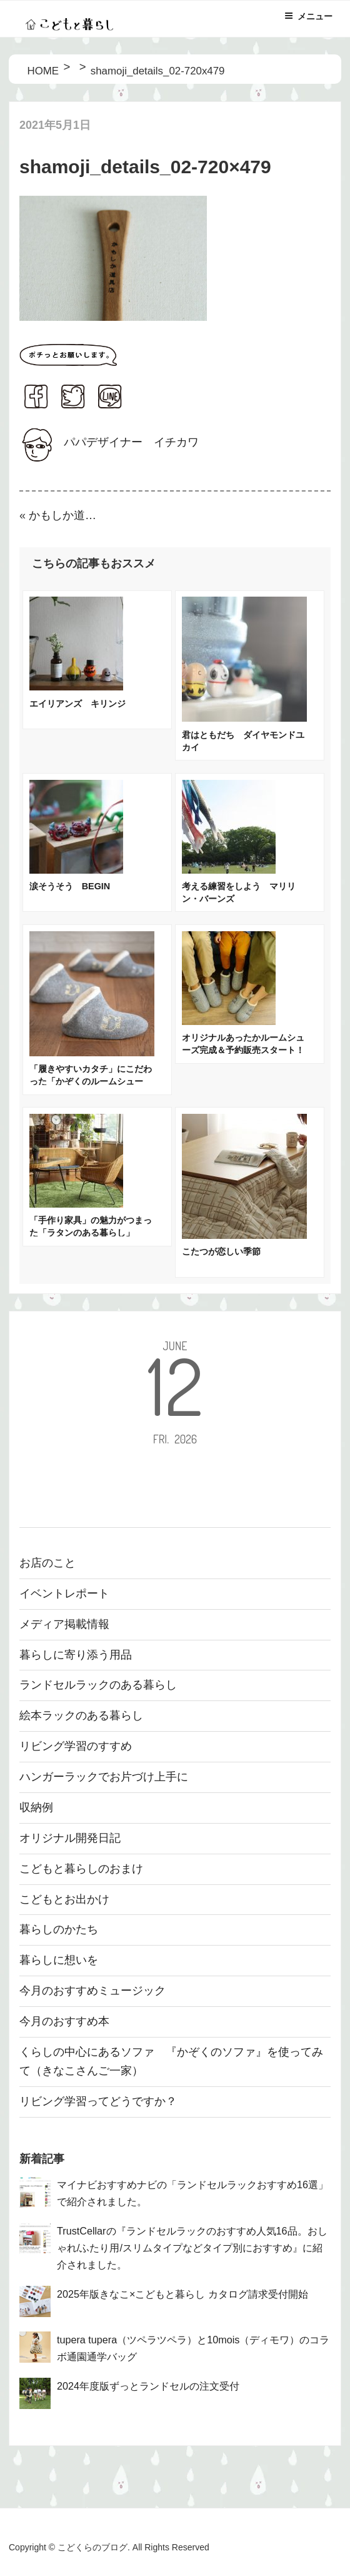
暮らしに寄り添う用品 (75, 1655)
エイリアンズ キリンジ (77, 704)
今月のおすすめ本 (64, 2021)
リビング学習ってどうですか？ (98, 2101)
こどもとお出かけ (64, 1899)
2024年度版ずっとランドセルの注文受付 (148, 2386)
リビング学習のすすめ (75, 1746)
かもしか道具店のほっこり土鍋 (68, 515)
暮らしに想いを (58, 1960)
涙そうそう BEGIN (70, 886)
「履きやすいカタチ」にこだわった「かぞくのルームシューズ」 (90, 1081)
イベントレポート (64, 1593)
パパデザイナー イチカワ (131, 442)
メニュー (308, 16)
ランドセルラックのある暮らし (98, 1685)
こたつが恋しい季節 (221, 1251)
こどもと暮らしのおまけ (81, 1868)
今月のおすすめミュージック (92, 1990)
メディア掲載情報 (64, 1624)
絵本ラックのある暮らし (81, 1715)
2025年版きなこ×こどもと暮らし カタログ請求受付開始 (182, 2294)
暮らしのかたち (58, 1929)
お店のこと (47, 1563)
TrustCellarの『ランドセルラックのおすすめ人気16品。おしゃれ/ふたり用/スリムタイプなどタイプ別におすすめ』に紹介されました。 (192, 2247)
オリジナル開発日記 (70, 1838)
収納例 (36, 1807)
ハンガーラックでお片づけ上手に (103, 1776)
